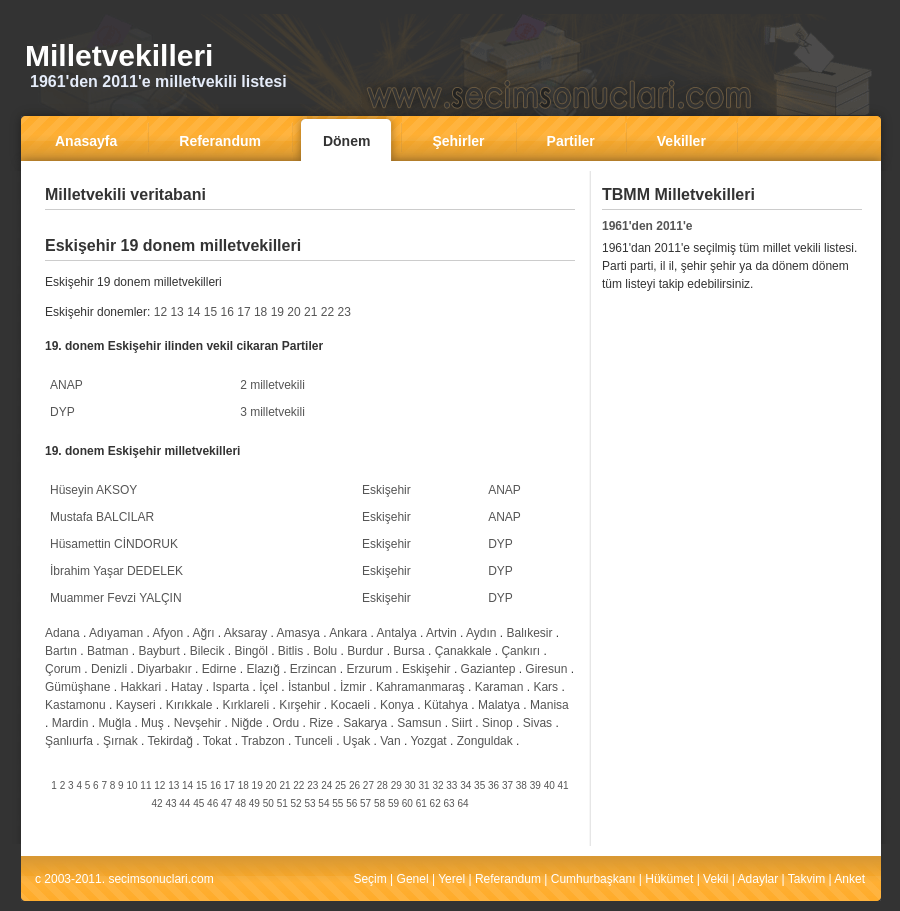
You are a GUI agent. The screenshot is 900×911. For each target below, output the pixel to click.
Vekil (715, 879)
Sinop (497, 723)
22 (327, 312)
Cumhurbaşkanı (593, 879)
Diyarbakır (164, 669)
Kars (545, 687)
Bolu (325, 651)
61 (421, 803)
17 (243, 312)
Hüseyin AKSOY (93, 490)
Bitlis (290, 651)
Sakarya (365, 723)
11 (145, 785)
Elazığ (262, 669)
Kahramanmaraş (420, 687)
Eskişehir (386, 490)
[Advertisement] (727, 451)
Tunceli (314, 741)
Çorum (63, 669)
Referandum (508, 879)
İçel (268, 687)
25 (340, 785)
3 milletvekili (272, 412)
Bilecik (207, 651)
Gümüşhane (77, 687)
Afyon (167, 633)
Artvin (441, 633)
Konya (397, 705)
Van (390, 741)
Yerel (451, 879)
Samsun (419, 723)
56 (351, 803)
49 (254, 803)
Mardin (70, 723)
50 (268, 803)
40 (549, 785)
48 (240, 803)
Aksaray (245, 633)
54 (323, 803)
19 (277, 312)
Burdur (365, 651)
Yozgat (428, 741)
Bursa (408, 651)
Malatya (499, 705)
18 (260, 312)
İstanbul (309, 687)
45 (198, 803)
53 (309, 803)
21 (310, 312)
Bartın (61, 651)
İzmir (353, 687)
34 (465, 785)
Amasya (298, 633)
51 (282, 803)
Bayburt (158, 651)
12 (160, 312)
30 (410, 785)
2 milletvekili (272, 385)
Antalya (397, 633)
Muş (152, 723)
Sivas (537, 723)
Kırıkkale (189, 705)
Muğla (114, 723)
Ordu (286, 723)
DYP (62, 412)
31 (423, 785)
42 (156, 803)
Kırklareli (245, 705)
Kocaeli (350, 705)
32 (437, 785)
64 (462, 803)
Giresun (546, 669)
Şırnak (120, 741)
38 (521, 785)
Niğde (246, 723)
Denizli (109, 669)
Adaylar (758, 879)
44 (184, 803)
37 (507, 785)
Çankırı (520, 651)
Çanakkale (463, 651)
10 (131, 785)
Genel (413, 879)
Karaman (499, 687)
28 (382, 785)
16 (227, 312)
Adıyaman (116, 633)
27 (368, 785)
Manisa (549, 705)
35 (479, 785)
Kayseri (136, 705)
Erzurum (369, 669)
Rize (321, 723)
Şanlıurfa (69, 741)
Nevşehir (197, 723)
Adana (62, 633)
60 (407, 803)
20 (293, 312)
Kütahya (446, 705)
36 (493, 785)
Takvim (806, 879)
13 (176, 312)
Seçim (369, 879)
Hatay (186, 687)
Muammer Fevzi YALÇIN (116, 598)
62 (435, 803)
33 (451, 785)
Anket (849, 879)
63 (449, 803)
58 (379, 803)
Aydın (481, 633)
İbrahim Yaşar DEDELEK (116, 571)
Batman (107, 651)
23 (343, 312)
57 (365, 803)
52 (296, 803)
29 (396, 785)
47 (226, 803)
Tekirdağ (170, 741)
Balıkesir (529, 633)
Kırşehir (299, 705)
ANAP (66, 385)
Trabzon (263, 741)
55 (337, 803)
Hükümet (669, 879)
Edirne (219, 669)
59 (393, 803)
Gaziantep (488, 669)
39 (535, 785)
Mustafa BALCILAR (102, 517)
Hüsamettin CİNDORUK (114, 544)
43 (170, 803)
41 (563, 785)
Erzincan (313, 669)
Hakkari (140, 687)
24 (326, 785)
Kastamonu (75, 705)
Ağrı (203, 633)
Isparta (230, 687)
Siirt (461, 723)
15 (210, 312)
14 (193, 312)
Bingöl (250, 651)
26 (354, 785)
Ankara (348, 633)
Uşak (356, 741)
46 (212, 803)
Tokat (217, 741)
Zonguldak (485, 741)
